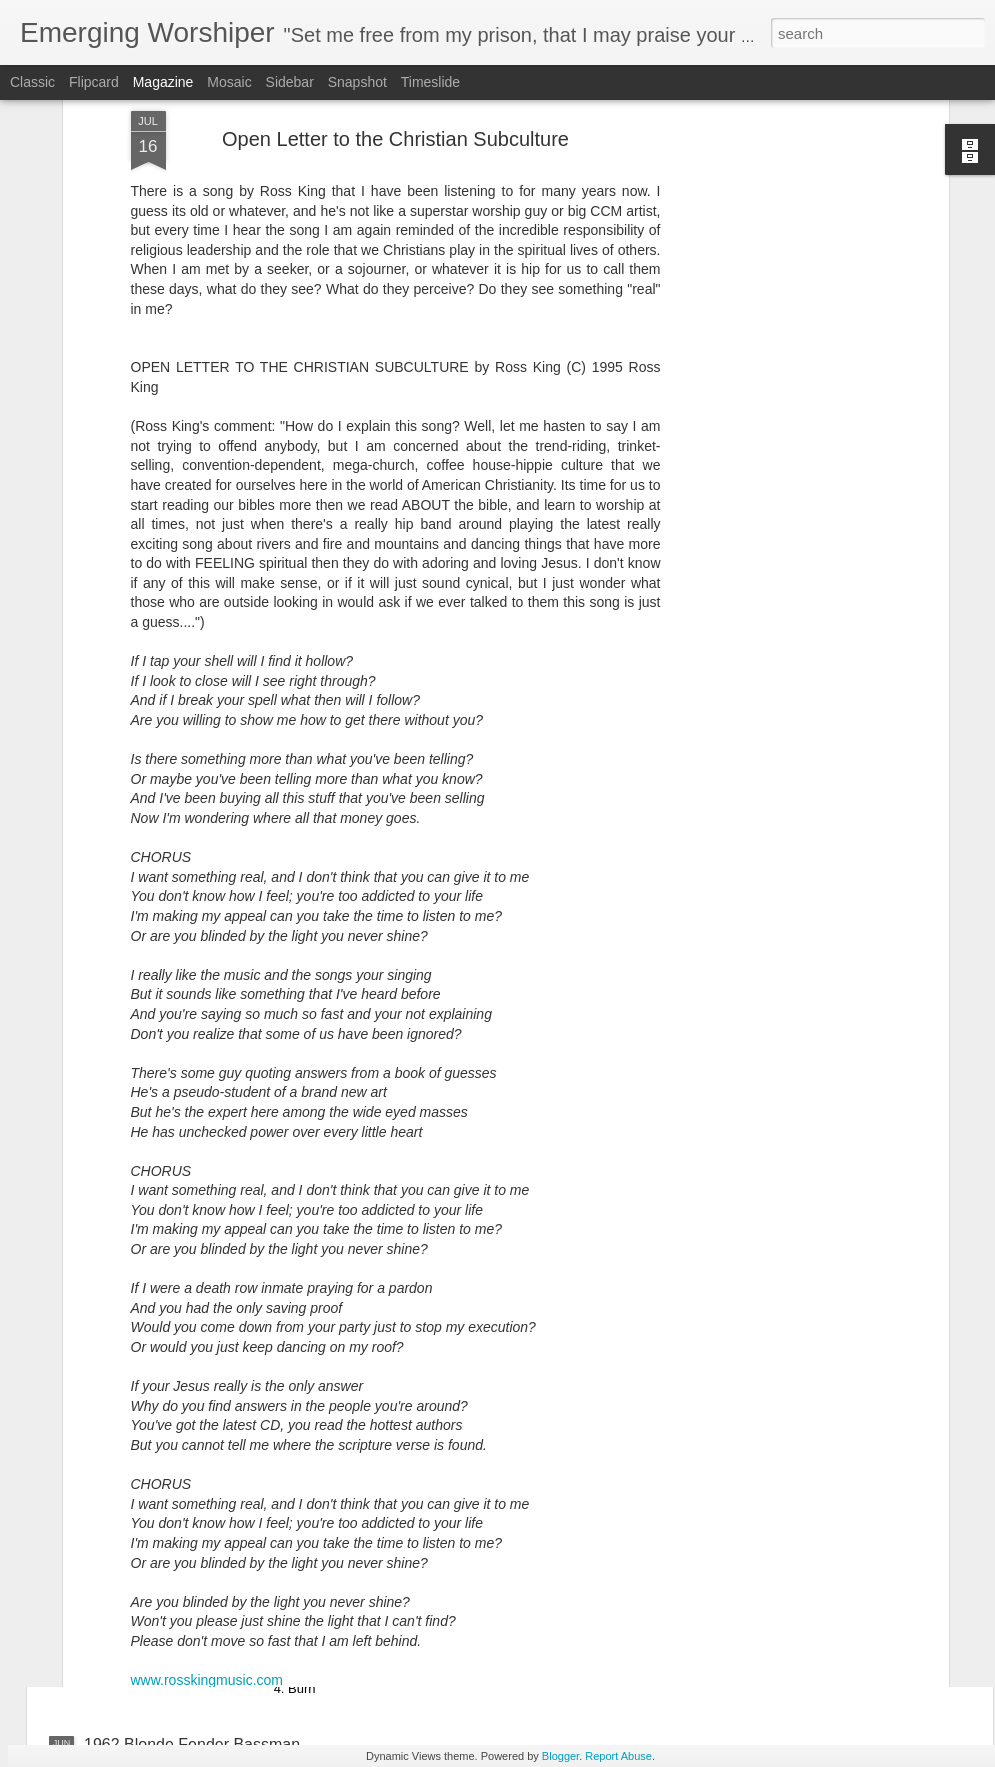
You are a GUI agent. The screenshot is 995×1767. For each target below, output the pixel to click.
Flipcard (94, 82)
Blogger (560, 1756)
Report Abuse (618, 1756)
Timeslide (430, 82)
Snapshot (357, 82)
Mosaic (229, 82)
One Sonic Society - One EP (410, 1517)
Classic (32, 82)
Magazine (163, 82)
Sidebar (290, 82)
